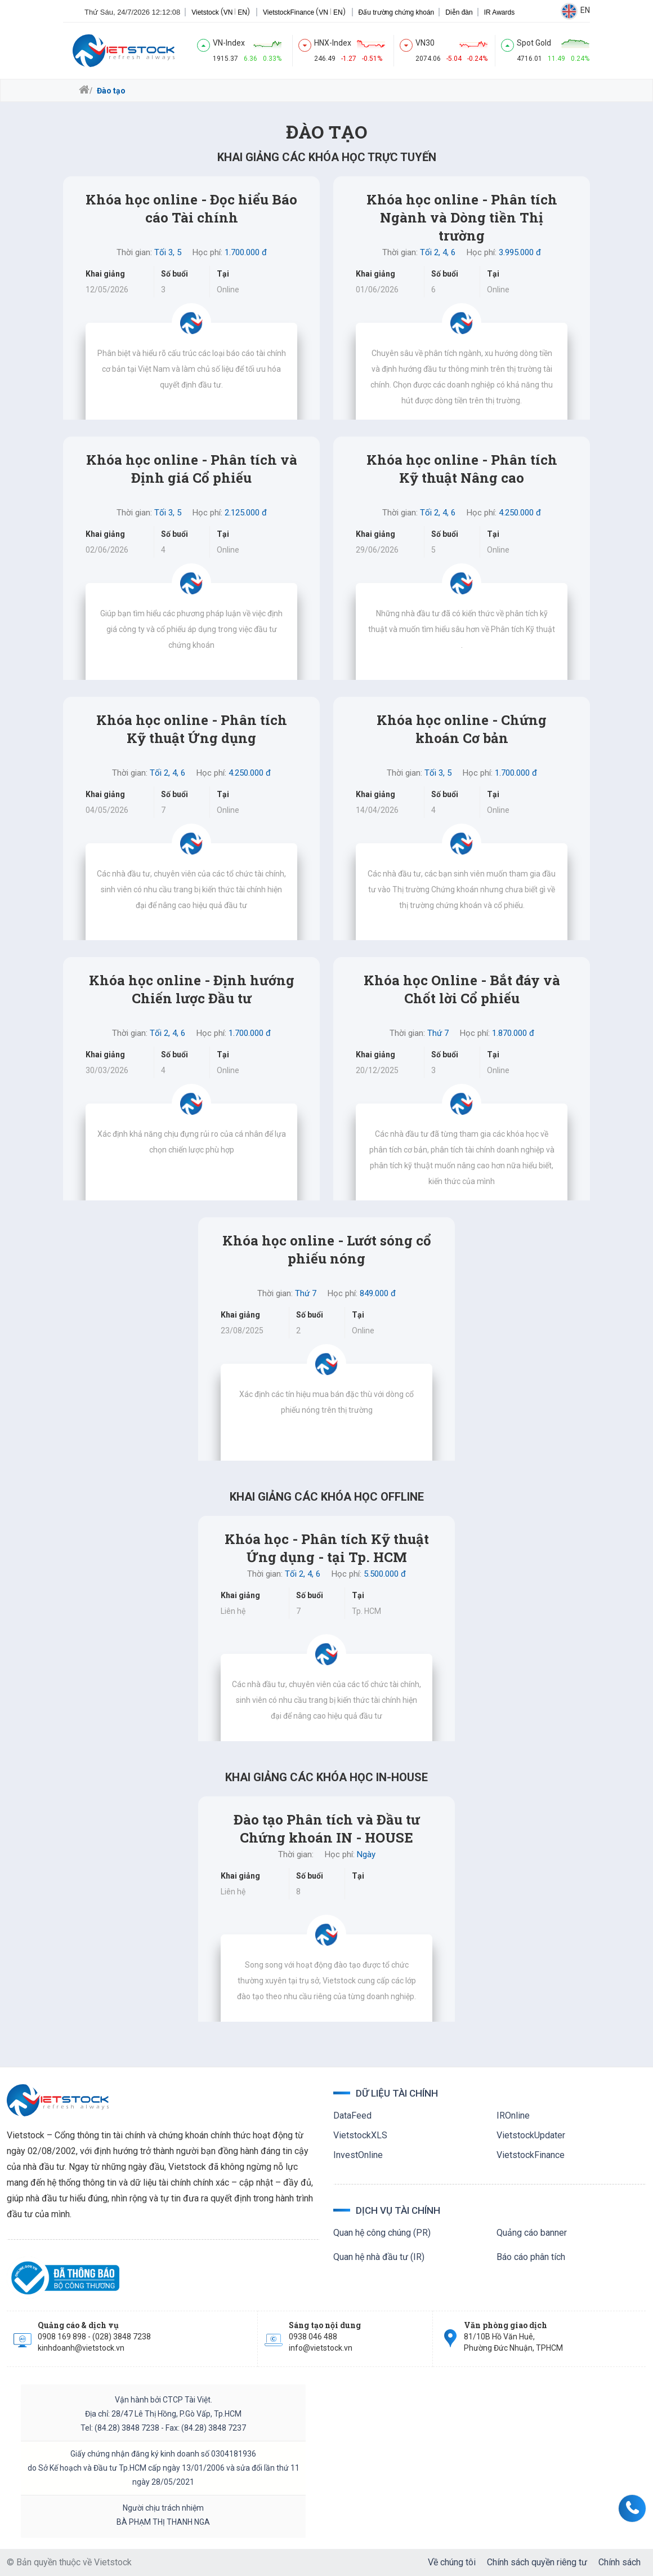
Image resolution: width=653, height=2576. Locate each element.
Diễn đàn (458, 12)
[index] (247, 50)
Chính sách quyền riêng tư (537, 2562)
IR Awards (499, 12)
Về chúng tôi (452, 2562)
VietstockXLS (360, 2135)
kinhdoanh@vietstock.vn (81, 2347)
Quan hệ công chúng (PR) (382, 2232)
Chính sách (619, 2562)
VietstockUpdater (531, 2135)
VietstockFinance (288, 12)
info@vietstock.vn (320, 2347)
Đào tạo (110, 90)
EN (242, 12)
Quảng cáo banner (532, 2232)
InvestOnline (358, 2155)
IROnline (513, 2115)
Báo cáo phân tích (531, 2257)
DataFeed (352, 2115)
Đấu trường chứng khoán (397, 12)
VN (228, 12)
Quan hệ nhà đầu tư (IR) (378, 2257)
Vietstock (204, 12)
